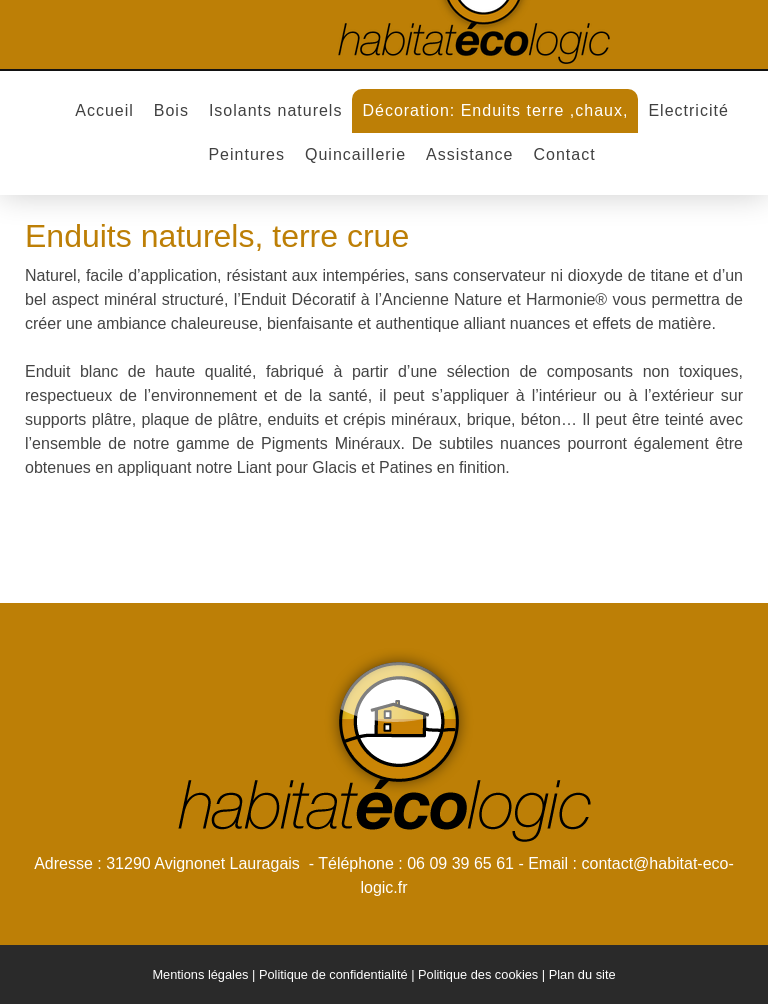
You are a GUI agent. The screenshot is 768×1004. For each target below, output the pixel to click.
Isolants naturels (276, 110)
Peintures (246, 154)
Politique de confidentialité (333, 974)
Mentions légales (200, 974)
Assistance (469, 154)
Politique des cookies (478, 974)
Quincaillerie (355, 154)
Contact (564, 154)
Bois (171, 110)
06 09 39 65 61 (460, 863)
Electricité (688, 110)
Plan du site (582, 974)
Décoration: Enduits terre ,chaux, (495, 110)
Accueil (104, 110)
